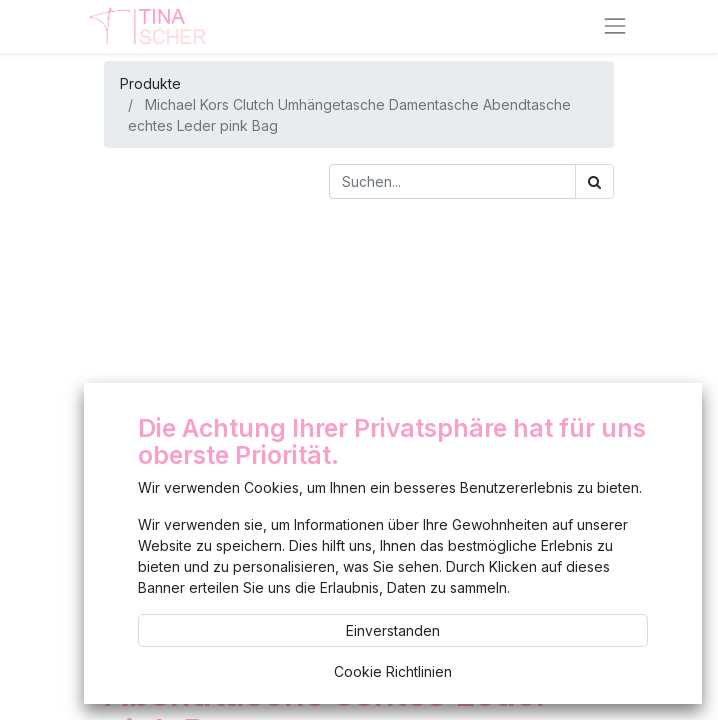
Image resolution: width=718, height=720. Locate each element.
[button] (109, 399)
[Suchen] (594, 181)
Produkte (150, 83)
